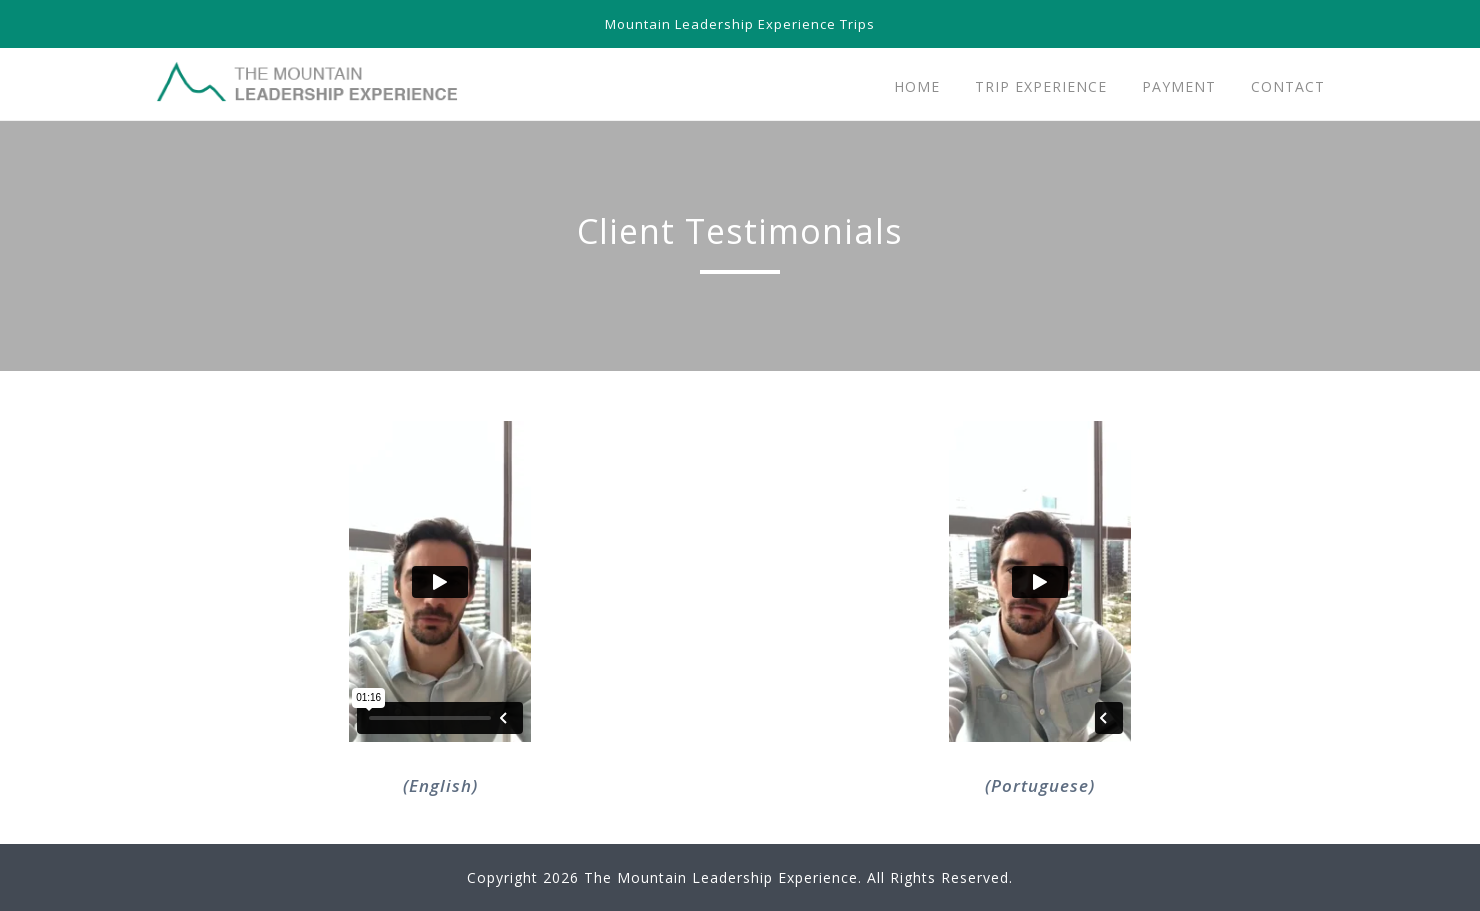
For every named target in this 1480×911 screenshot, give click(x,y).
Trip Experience (1041, 86)
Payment (1179, 86)
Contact (1288, 86)
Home (917, 86)
